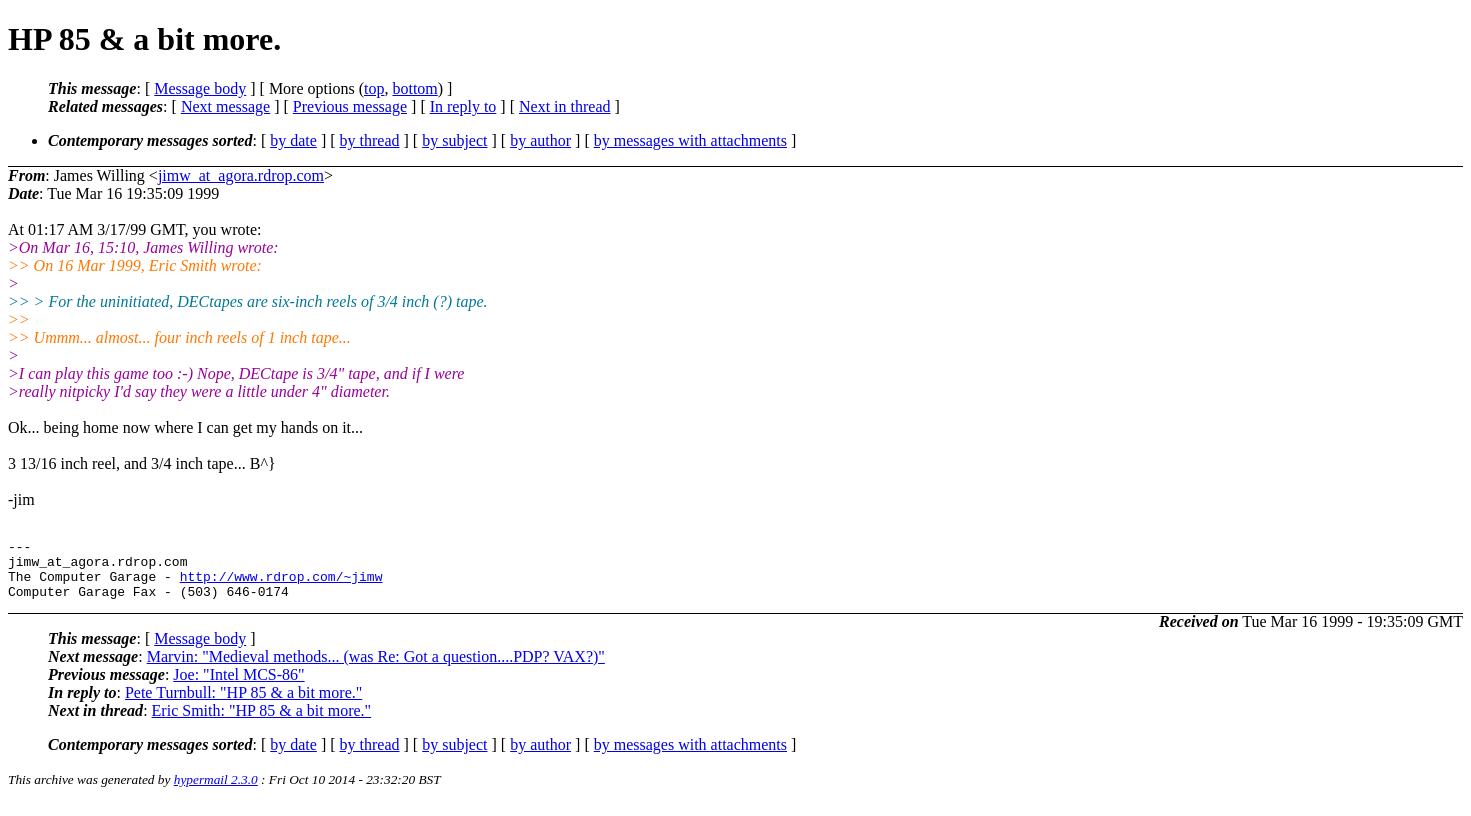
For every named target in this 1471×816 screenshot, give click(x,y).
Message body (200, 88)
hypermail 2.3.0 (216, 791)
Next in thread (565, 106)
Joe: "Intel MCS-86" (238, 686)
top (374, 88)
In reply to (463, 106)
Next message (225, 106)
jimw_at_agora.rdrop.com (241, 175)
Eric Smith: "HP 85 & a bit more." (262, 722)
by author (540, 140)
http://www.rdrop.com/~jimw (281, 585)
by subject (454, 140)
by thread (370, 140)
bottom (414, 88)
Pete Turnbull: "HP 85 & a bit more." (243, 704)
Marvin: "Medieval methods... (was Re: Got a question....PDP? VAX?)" (376, 668)
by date (293, 140)
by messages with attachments (690, 140)
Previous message (350, 106)
